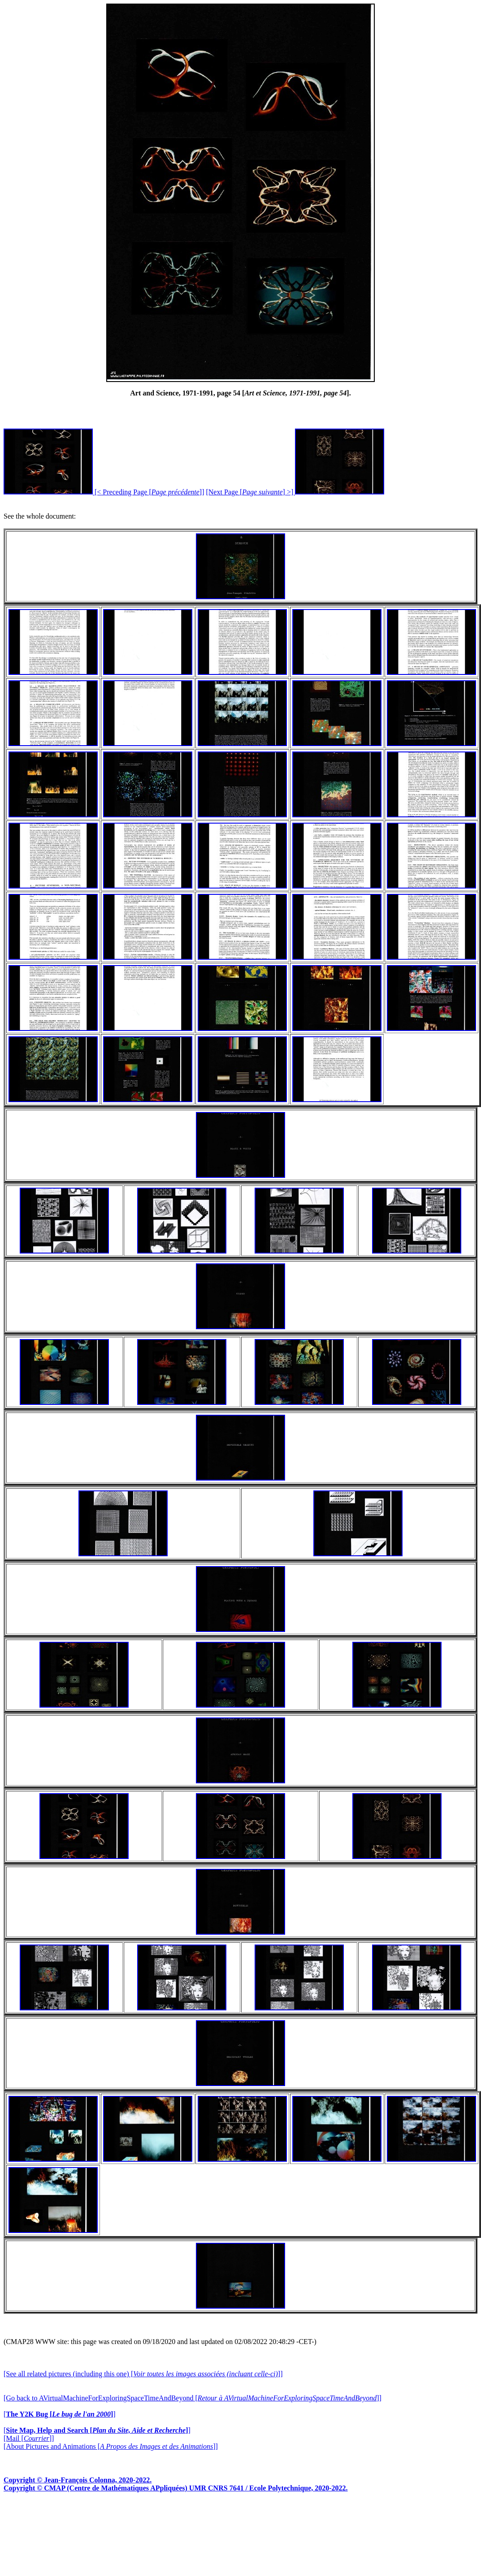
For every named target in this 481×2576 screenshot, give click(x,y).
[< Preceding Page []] (104, 492)
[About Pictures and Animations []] (111, 2446)
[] (60, 2414)
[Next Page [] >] (295, 492)
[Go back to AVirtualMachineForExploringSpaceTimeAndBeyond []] (192, 2398)
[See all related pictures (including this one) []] (143, 2374)
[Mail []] (29, 2438)
